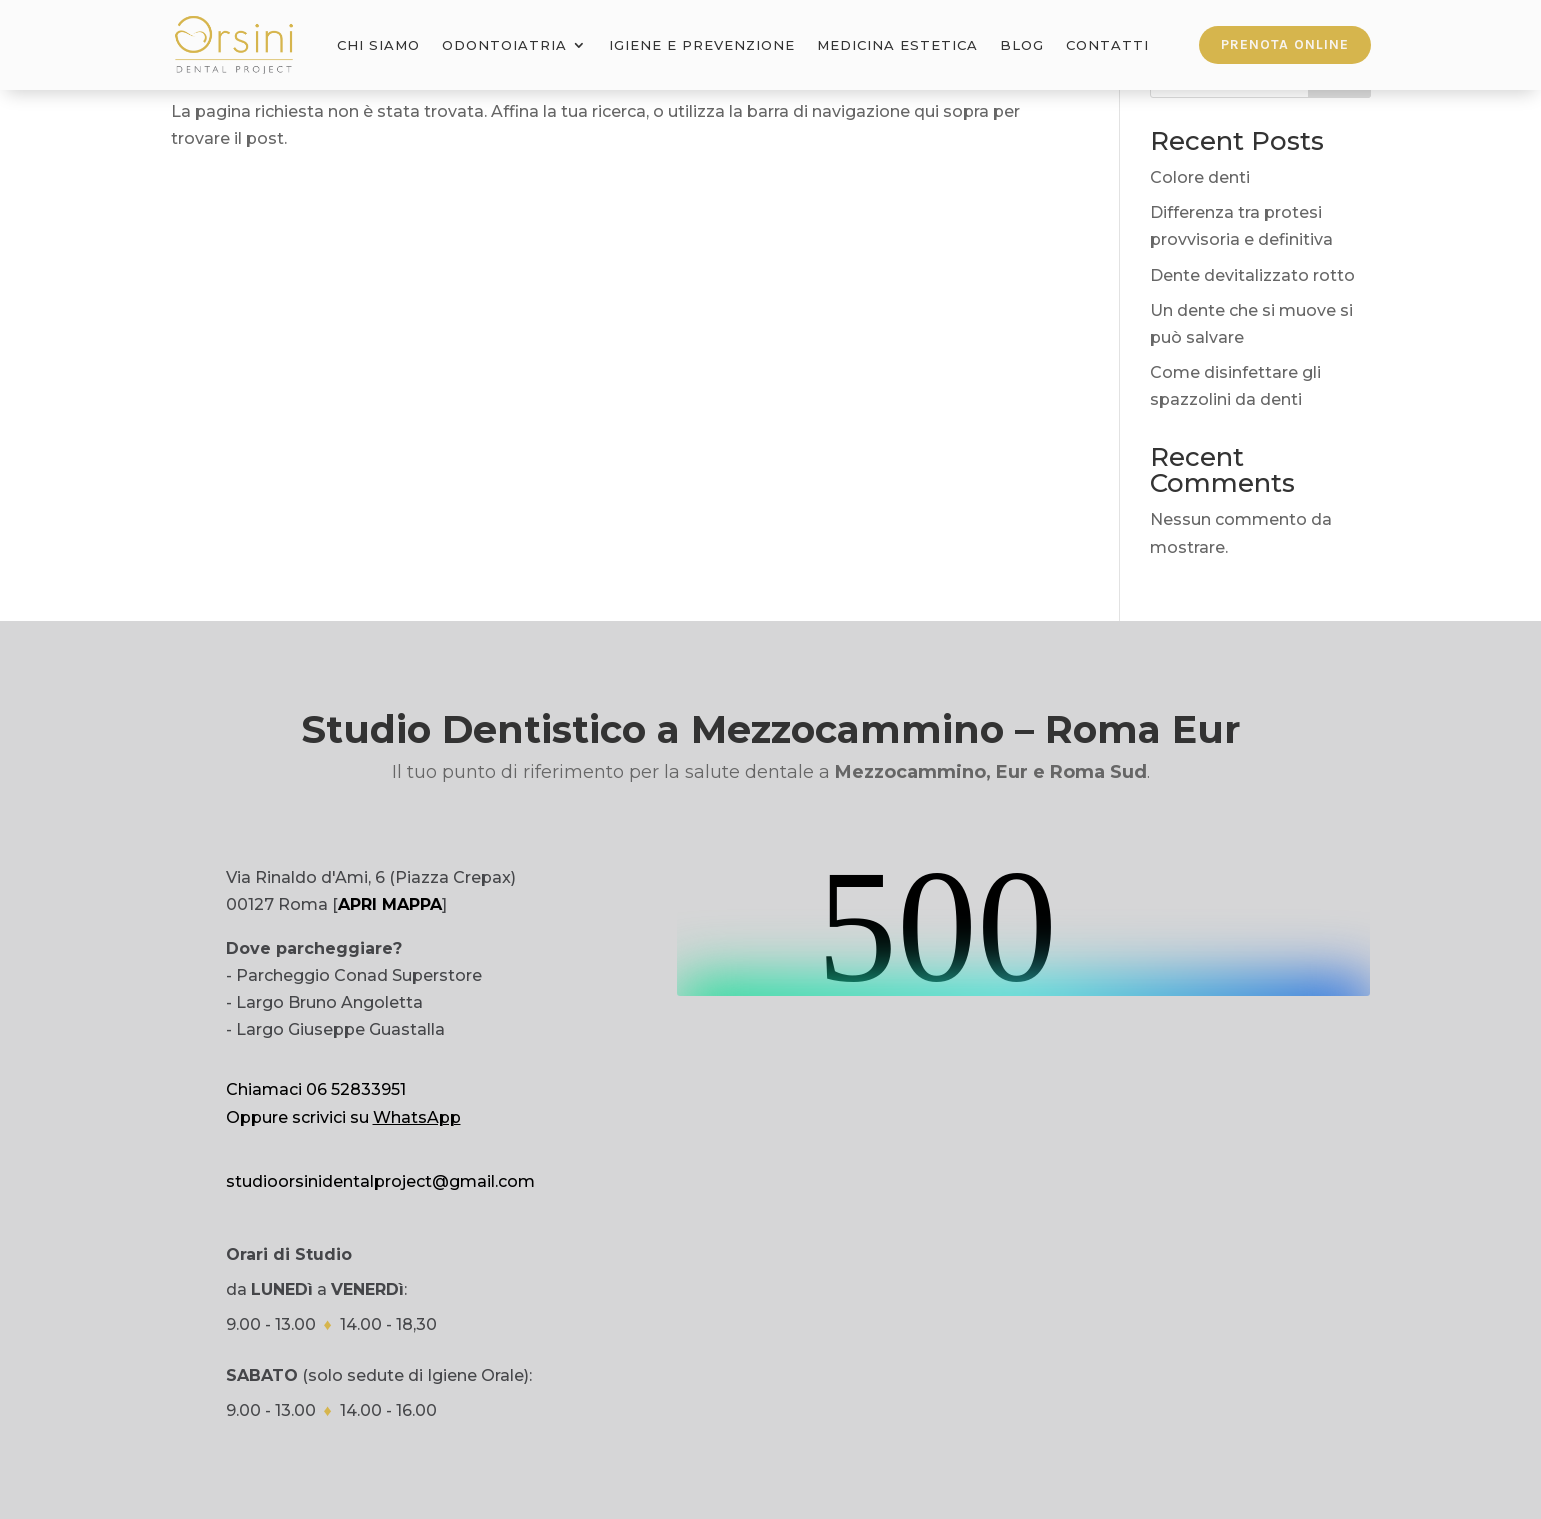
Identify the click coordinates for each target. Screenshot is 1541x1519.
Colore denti (1200, 177)
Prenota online (1285, 44)
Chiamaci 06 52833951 (316, 1089)
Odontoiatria (504, 45)
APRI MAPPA (390, 904)
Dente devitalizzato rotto (1252, 275)
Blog (1022, 45)
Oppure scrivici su (343, 1117)
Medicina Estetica (897, 45)
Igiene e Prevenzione (702, 45)
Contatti (1107, 45)
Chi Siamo (378, 45)
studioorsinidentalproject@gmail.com (380, 1181)
